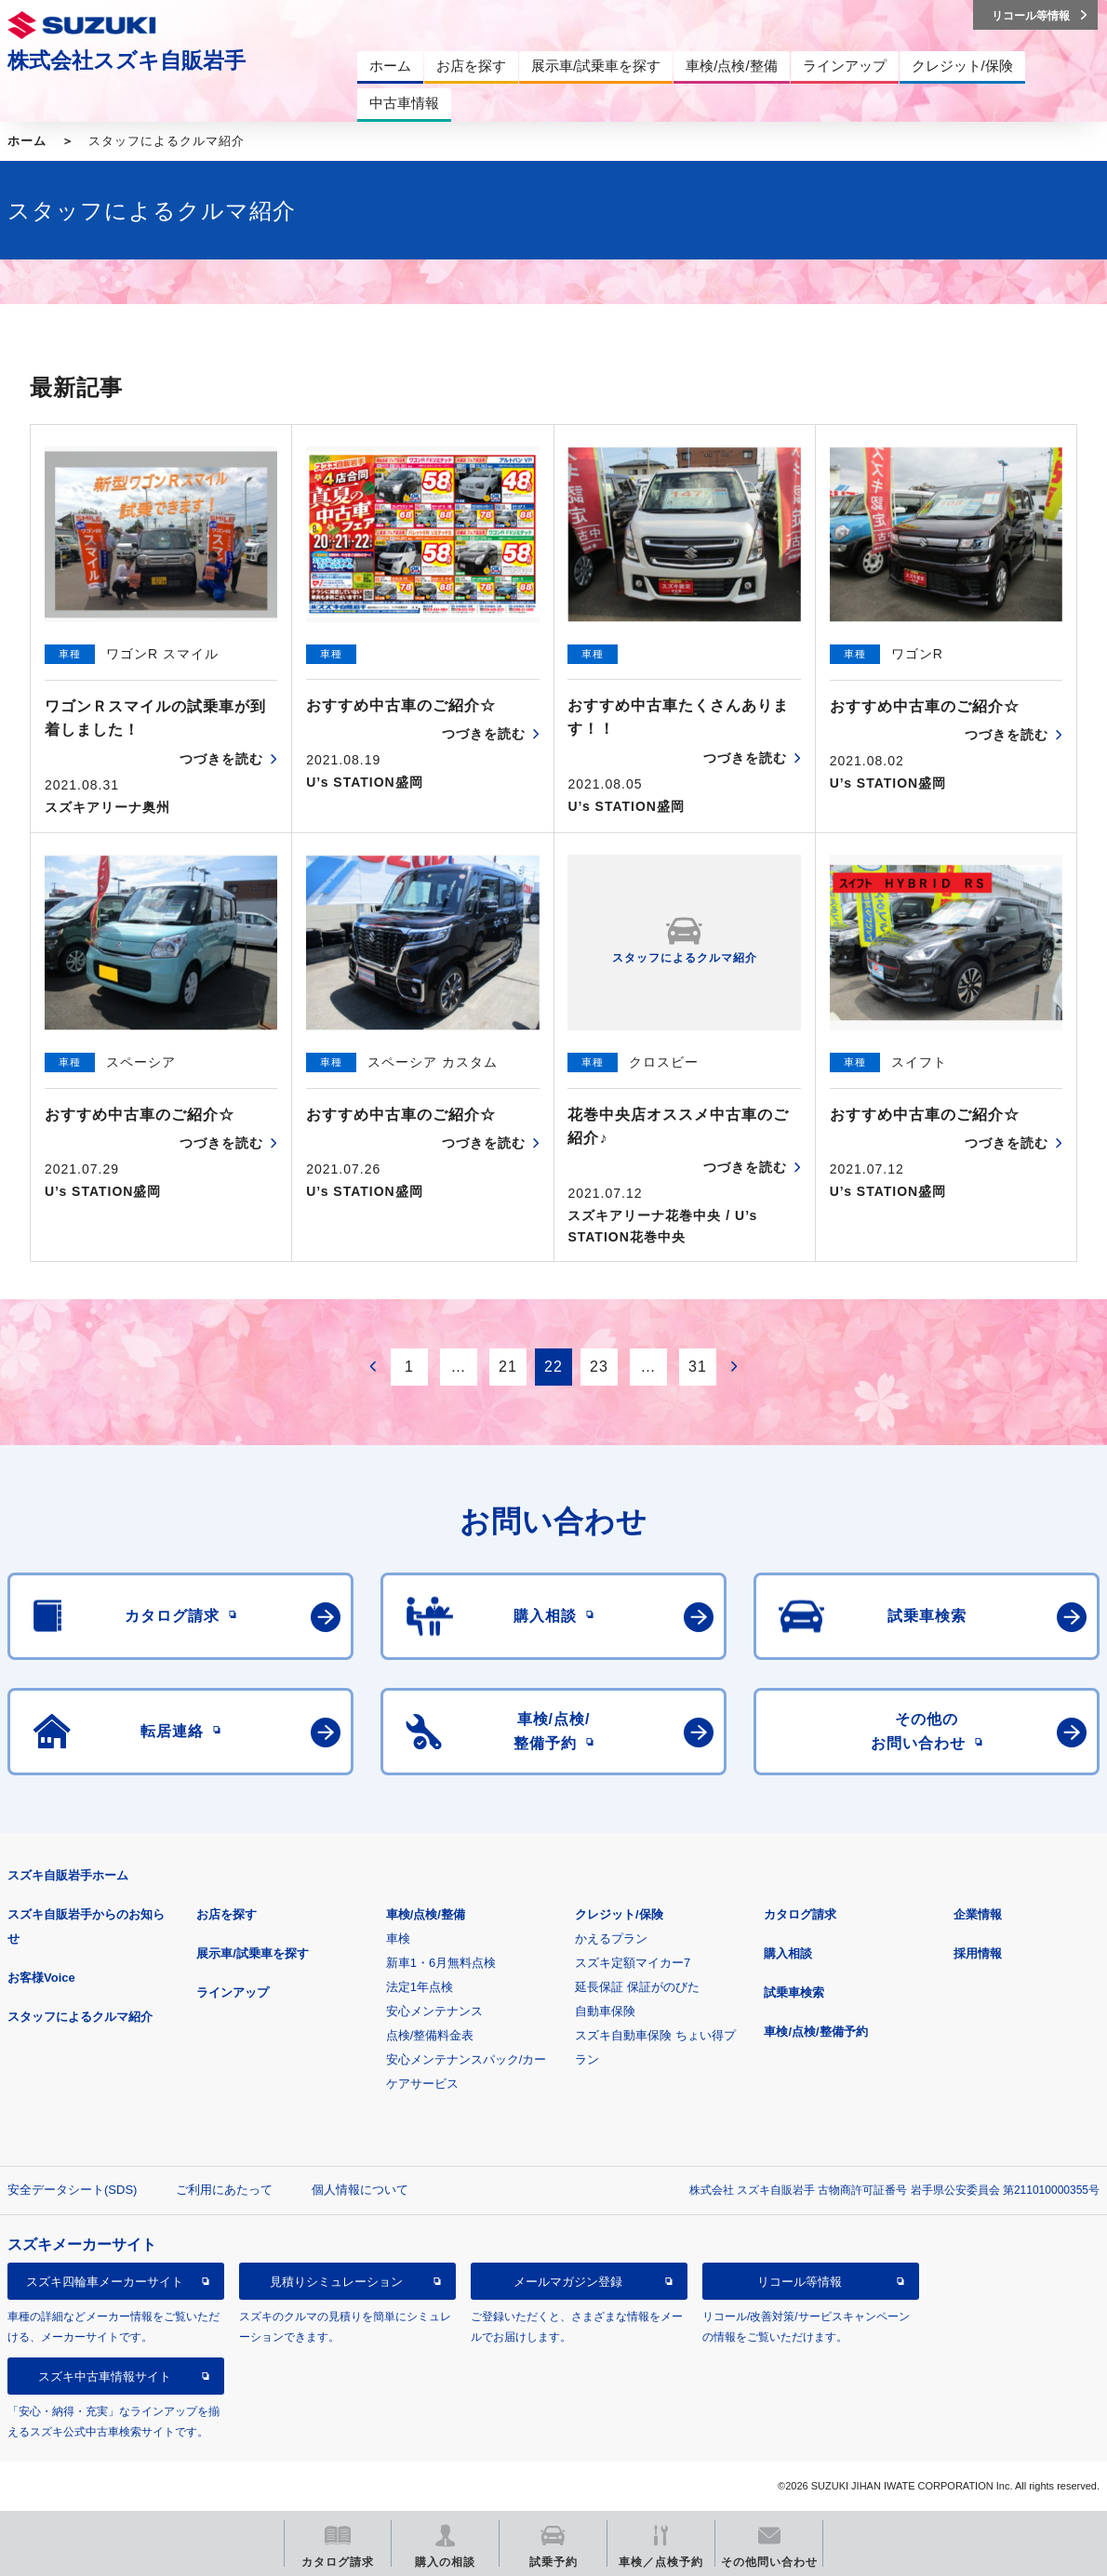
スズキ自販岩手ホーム (67, 1875)
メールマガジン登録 (567, 2282)
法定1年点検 (419, 1987)
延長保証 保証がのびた (637, 1987)
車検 (398, 1938)
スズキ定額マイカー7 (632, 1963)
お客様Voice (41, 1978)
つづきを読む (221, 758)
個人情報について (360, 2190)
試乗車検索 (794, 1992)
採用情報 (978, 1953)
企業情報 (978, 1914)
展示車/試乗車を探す (252, 1953)
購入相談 (788, 1953)
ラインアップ (232, 1992)
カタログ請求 (800, 1914)
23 (599, 1366)
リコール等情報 (799, 2282)
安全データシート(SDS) (72, 2190)
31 (697, 1366)
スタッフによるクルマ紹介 (80, 2017)
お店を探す (226, 1914)
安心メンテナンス (434, 2011)
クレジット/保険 (619, 1914)
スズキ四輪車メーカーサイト (104, 2282)
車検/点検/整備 (425, 1914)
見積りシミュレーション (336, 2282)
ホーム (27, 141)
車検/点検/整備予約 (815, 2031)
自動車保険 (605, 2011)
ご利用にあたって (224, 2190)
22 (553, 1366)
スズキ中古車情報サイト (104, 2376)
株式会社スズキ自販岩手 (126, 60)
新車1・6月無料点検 (441, 1963)
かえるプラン (611, 1938)
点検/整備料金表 (430, 2035)
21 (508, 1366)
